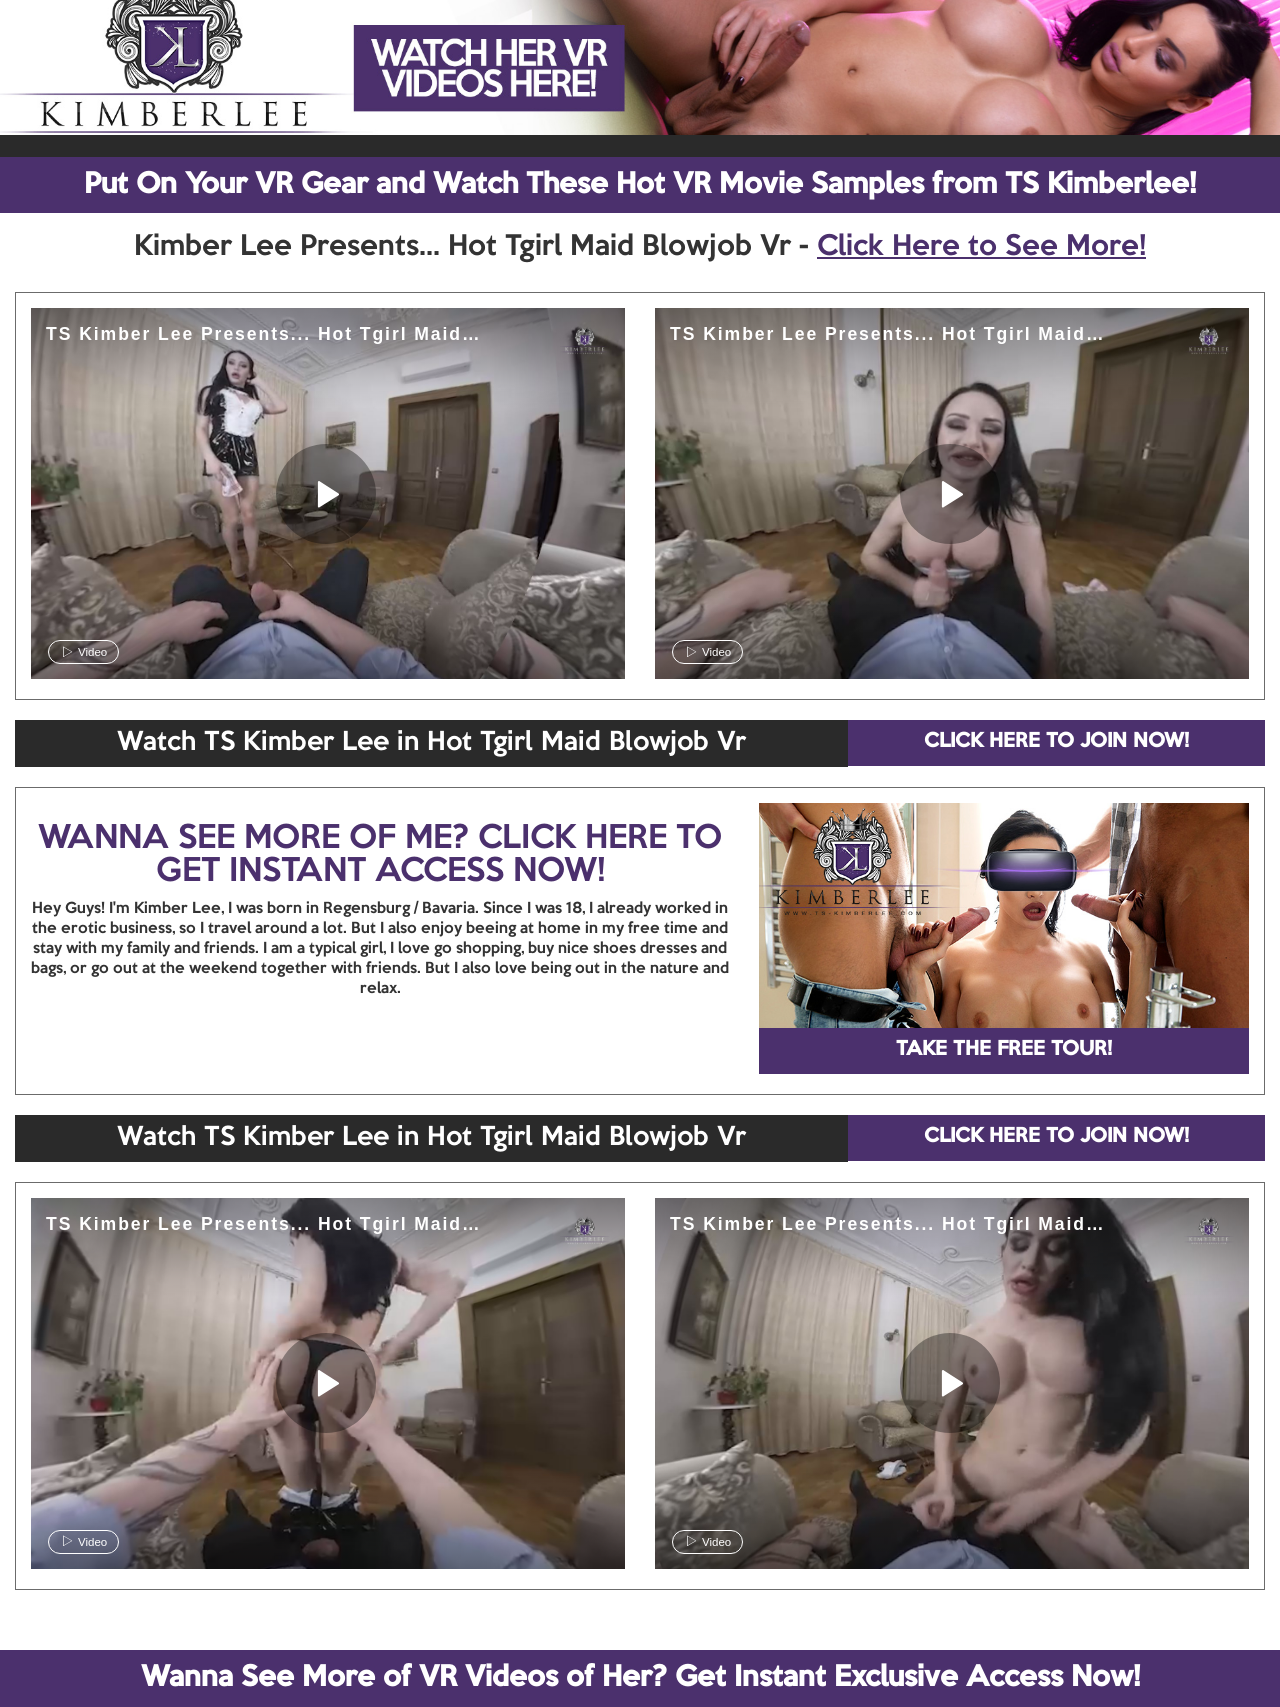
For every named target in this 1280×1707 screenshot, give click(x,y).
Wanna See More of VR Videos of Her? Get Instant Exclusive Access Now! (640, 1678)
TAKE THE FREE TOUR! (1004, 1050)
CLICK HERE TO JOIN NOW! (1056, 742)
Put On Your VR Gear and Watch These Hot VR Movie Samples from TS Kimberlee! (640, 185)
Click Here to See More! (981, 247)
